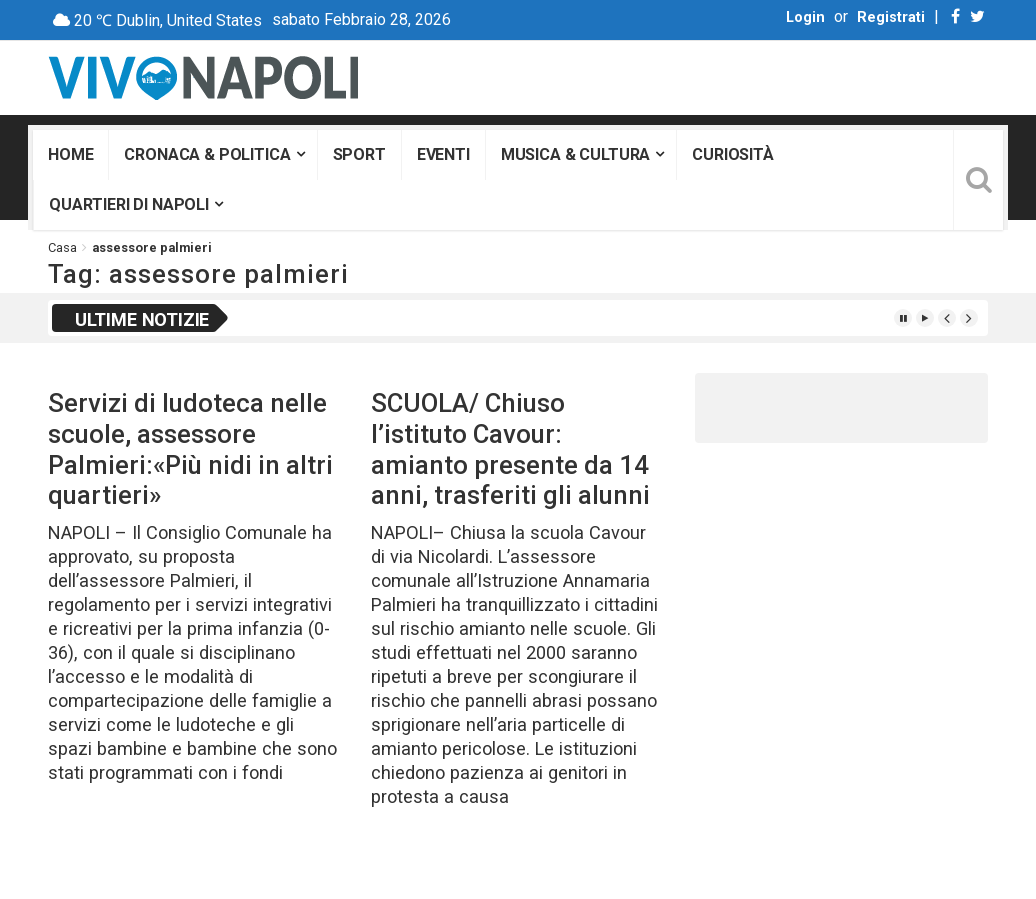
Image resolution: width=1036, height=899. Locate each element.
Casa (62, 247)
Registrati (891, 17)
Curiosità (733, 154)
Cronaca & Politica (207, 154)
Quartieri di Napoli (129, 204)
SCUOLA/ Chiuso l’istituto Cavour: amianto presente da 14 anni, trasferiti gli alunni (510, 449)
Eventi (443, 154)
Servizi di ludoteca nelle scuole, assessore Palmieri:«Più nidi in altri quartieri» (190, 449)
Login (805, 17)
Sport (359, 154)
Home (70, 154)
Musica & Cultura (575, 154)
